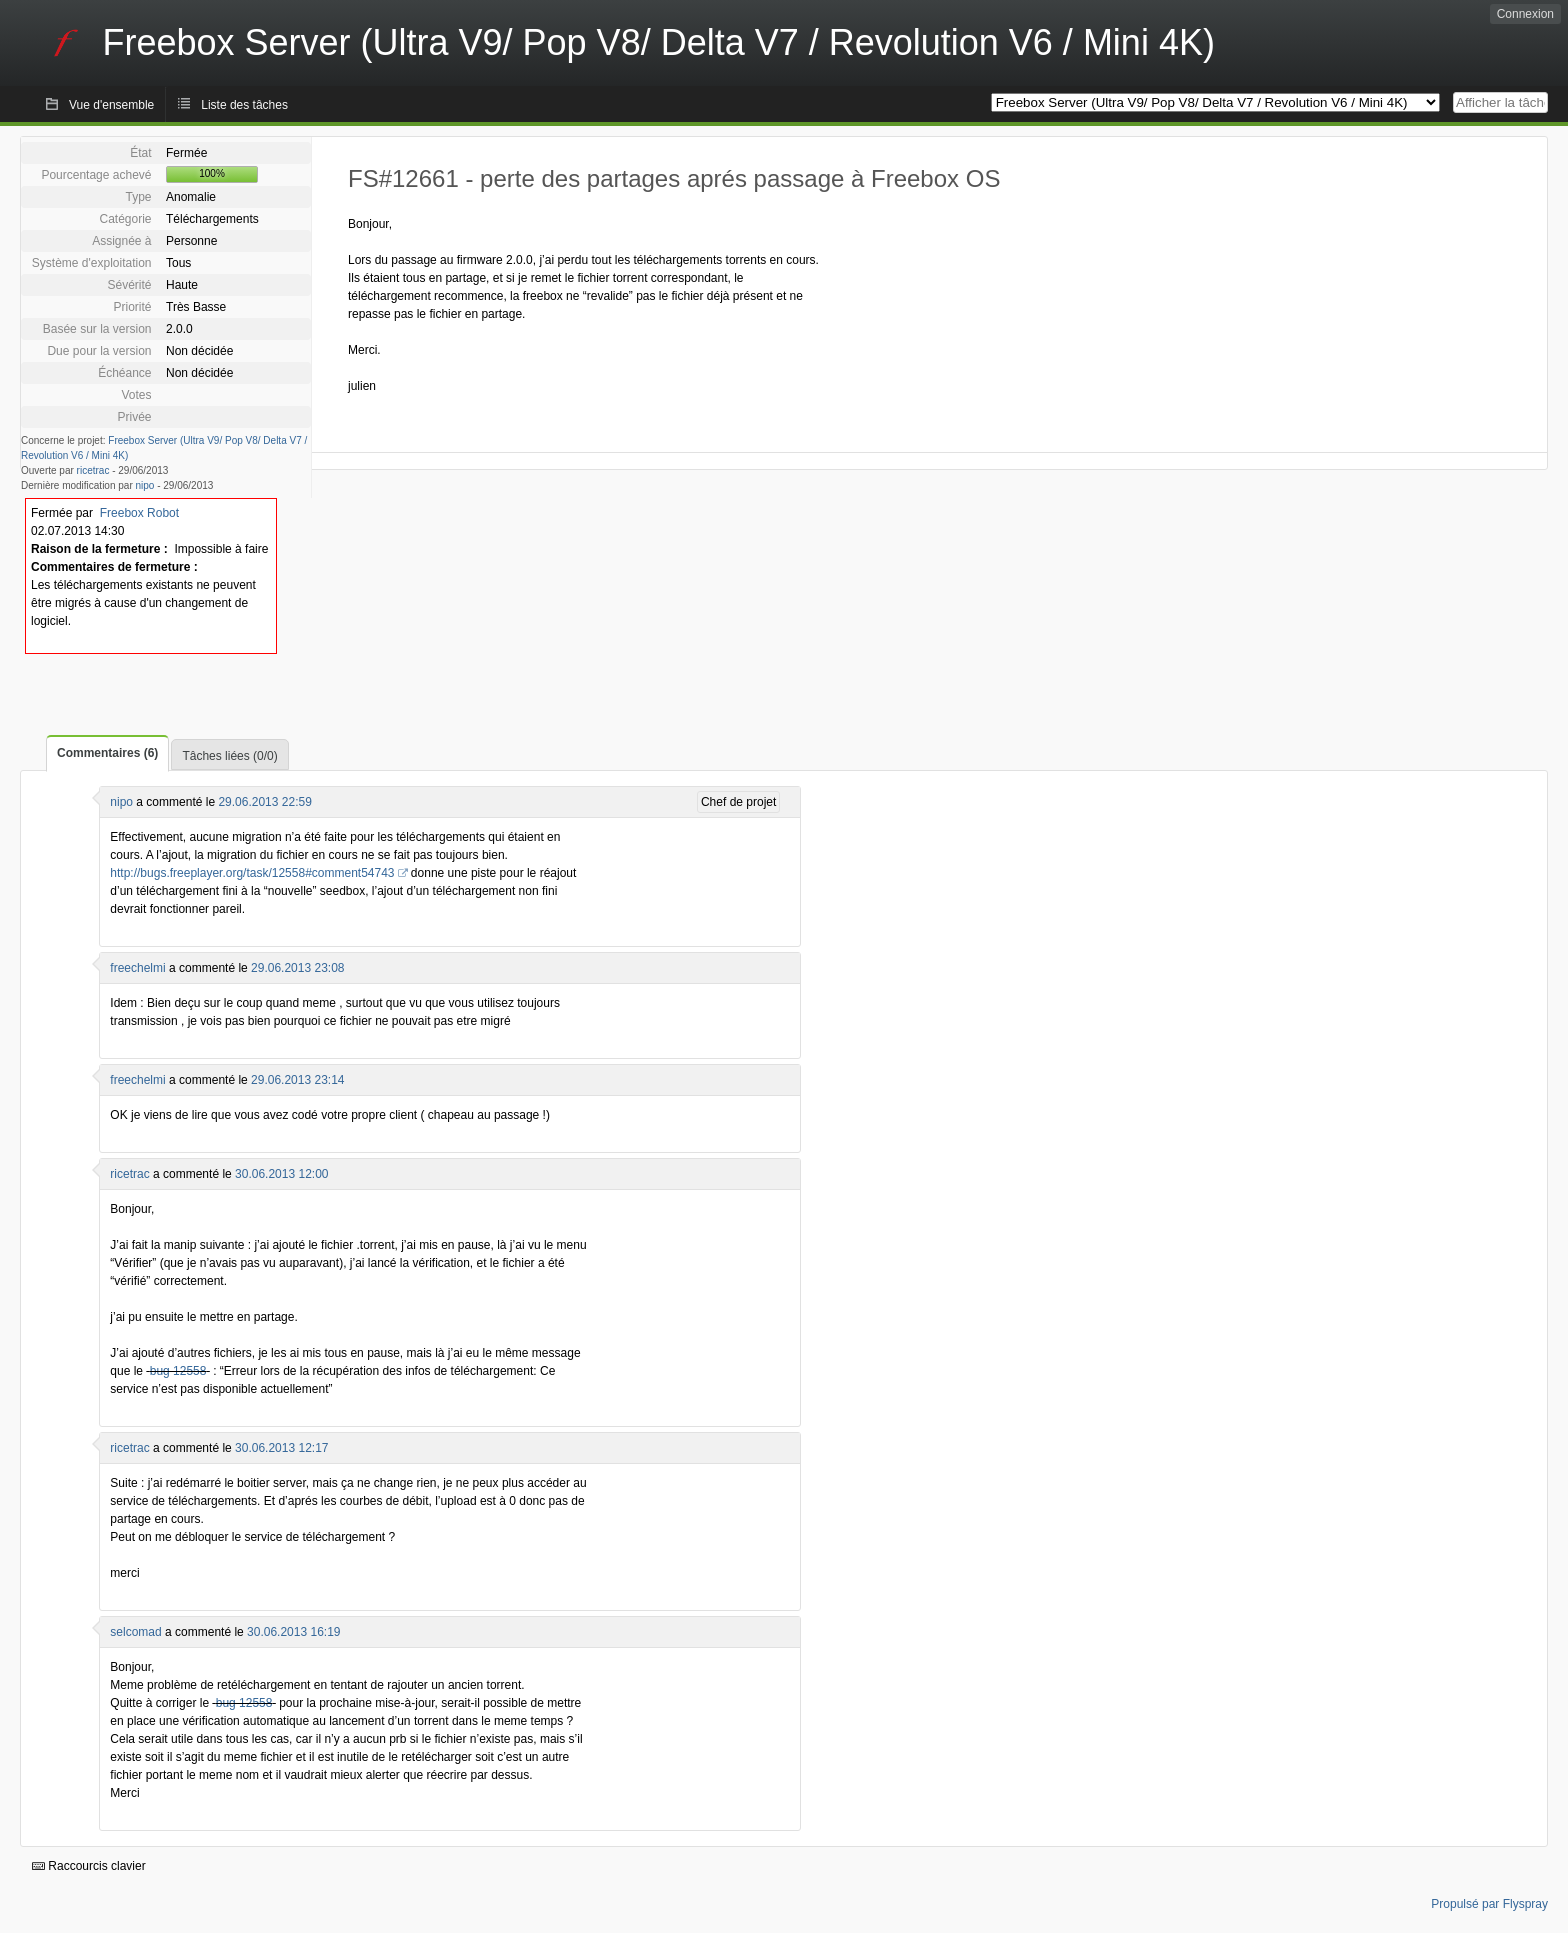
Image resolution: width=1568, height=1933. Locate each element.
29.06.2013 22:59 (264, 802)
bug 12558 (178, 1371)
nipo (145, 485)
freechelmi (137, 968)
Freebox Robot (139, 513)
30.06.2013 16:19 (293, 1632)
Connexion (1525, 14)
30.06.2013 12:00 (281, 1174)
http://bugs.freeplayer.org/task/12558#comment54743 (252, 873)
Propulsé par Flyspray (1489, 1904)
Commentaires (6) (107, 753)
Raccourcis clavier (89, 1866)
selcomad (135, 1632)
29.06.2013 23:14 (297, 1080)
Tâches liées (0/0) (229, 756)
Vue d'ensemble (111, 105)
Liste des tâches (244, 105)
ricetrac (93, 470)
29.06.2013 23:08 (297, 968)
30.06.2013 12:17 (281, 1448)
